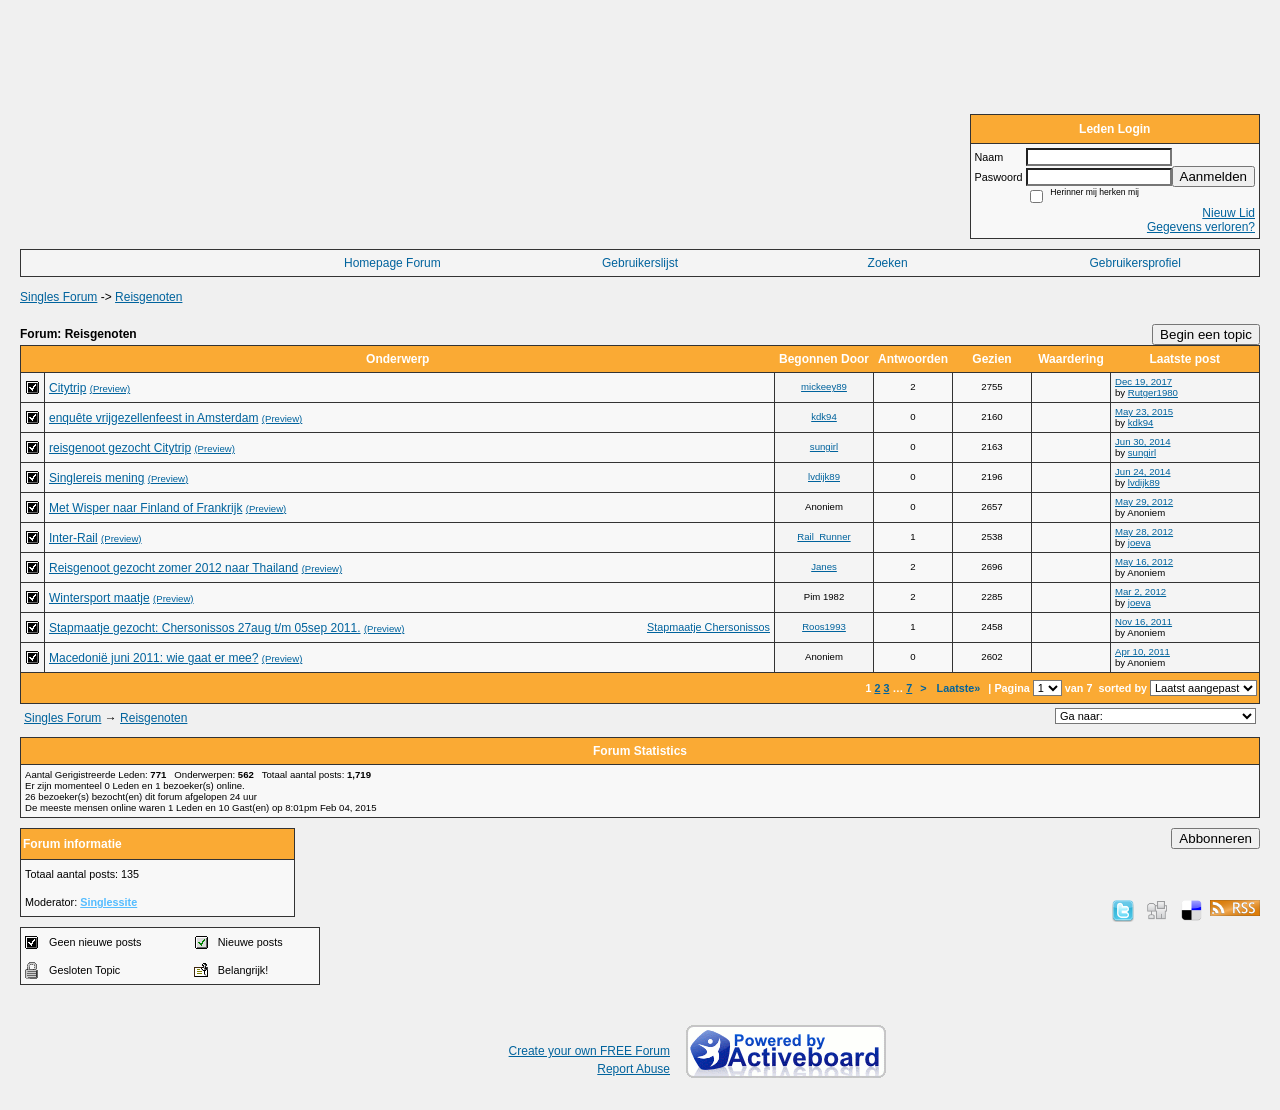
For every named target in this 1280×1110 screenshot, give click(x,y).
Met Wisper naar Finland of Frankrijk (145, 508)
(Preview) (110, 388)
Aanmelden (1213, 176)
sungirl (824, 446)
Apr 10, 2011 (1142, 651)
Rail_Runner (823, 536)
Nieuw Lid (1228, 213)
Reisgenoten (148, 297)
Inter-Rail (73, 538)
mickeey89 (824, 386)
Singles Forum (58, 297)
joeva (1139, 542)
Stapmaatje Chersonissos (708, 627)
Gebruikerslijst (640, 263)
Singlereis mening (96, 478)
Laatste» (960, 688)
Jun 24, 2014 (1142, 471)
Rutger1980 (1153, 392)
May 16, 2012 (1144, 561)
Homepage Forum (392, 263)
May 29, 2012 (1144, 501)
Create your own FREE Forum (589, 1051)
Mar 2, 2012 (1140, 591)
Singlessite (108, 902)
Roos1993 (824, 626)
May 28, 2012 (1144, 531)
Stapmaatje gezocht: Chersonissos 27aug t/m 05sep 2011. (205, 628)
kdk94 (824, 416)
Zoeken (888, 263)
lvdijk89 (824, 476)
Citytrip (67, 388)
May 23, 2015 (1144, 411)
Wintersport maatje (99, 598)
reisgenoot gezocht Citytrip (120, 448)
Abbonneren (1215, 838)
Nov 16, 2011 (1143, 621)
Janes (824, 566)
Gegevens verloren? (1201, 227)
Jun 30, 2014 (1142, 441)
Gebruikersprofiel (1135, 263)
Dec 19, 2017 (1143, 381)
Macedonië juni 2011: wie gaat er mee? (153, 658)
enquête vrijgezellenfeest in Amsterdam (153, 418)
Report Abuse (633, 1069)
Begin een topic (1206, 334)
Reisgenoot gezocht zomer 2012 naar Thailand (173, 568)
